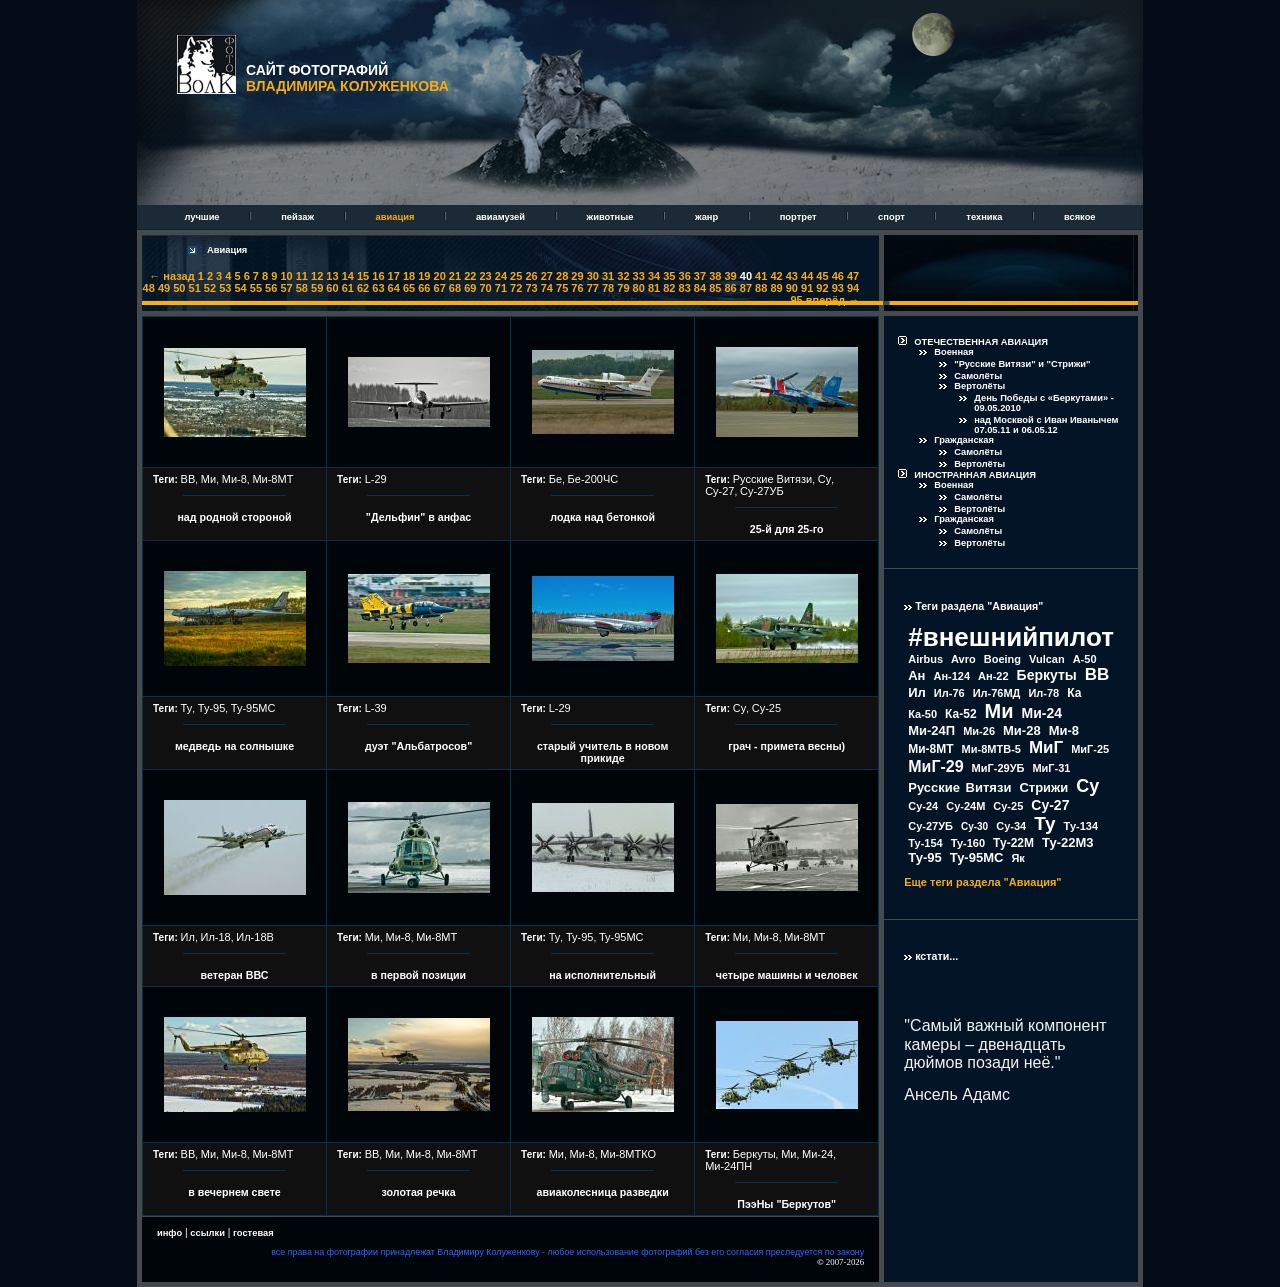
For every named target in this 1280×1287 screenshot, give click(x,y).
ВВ (188, 479)
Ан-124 (951, 676)
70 (485, 288)
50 (179, 288)
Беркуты (754, 1154)
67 (440, 288)
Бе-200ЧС (593, 479)
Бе (555, 479)
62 (363, 288)
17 (394, 276)
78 (608, 288)
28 (562, 276)
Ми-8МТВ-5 (991, 749)
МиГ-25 (1090, 749)
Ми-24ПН (728, 1166)
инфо (169, 1233)
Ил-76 (949, 693)
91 (807, 288)
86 (730, 288)
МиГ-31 (1051, 768)
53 (225, 288)
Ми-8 (234, 479)
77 (593, 288)
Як (1017, 858)
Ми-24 (817, 1154)
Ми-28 (1022, 730)
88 (761, 288)
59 (317, 288)
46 (838, 276)
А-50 (1085, 659)
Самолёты (978, 376)
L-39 (376, 708)
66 (424, 288)
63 (378, 288)
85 (715, 288)
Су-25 (766, 708)
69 (470, 288)
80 (639, 288)
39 (730, 276)
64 (394, 288)
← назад (171, 276)
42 (776, 276)
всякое (1080, 217)
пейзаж (298, 217)
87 (746, 288)
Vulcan (1047, 659)
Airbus (925, 659)
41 (761, 276)
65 (409, 288)
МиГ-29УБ (998, 768)
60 (332, 288)
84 (700, 288)
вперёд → (832, 300)
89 (776, 288)
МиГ (1046, 747)
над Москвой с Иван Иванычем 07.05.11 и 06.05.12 (1046, 425)
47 (853, 276)
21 (455, 276)
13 (332, 276)
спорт (892, 217)
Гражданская (964, 440)
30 (593, 276)
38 (715, 276)
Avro (963, 659)
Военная (954, 352)
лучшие (203, 217)
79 (623, 288)
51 (195, 288)
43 (792, 276)
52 (210, 288)
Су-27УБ (762, 491)
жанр (708, 217)
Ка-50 (922, 714)
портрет (799, 217)
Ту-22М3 (1068, 842)
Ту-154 (925, 843)
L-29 (376, 479)
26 (531, 276)
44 (807, 276)
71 (501, 288)
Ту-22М (1013, 843)
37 (700, 276)
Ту (187, 708)
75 (562, 288)
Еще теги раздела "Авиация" (982, 882)
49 (164, 288)
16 (378, 276)
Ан (916, 675)
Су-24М (965, 806)
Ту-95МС (253, 708)
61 (348, 288)
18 (409, 276)
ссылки (207, 1233)
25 (516, 276)
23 (485, 276)
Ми (208, 479)
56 (271, 288)
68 (455, 288)
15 (363, 276)
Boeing (1002, 659)
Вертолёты (979, 386)
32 (623, 276)
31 (608, 276)
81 (654, 288)
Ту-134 (1081, 826)
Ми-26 (979, 731)
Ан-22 (993, 676)
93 (838, 288)
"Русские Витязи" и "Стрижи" (1022, 364)
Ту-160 (968, 843)
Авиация (227, 250)
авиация (396, 217)
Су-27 (719, 491)
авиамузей (502, 217)
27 (547, 276)
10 (286, 276)
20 (440, 276)
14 (348, 276)
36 (685, 276)
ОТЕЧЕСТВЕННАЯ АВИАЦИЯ (981, 342)
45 (822, 276)
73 (531, 288)
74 (547, 288)
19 (424, 276)
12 (317, 276)
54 (240, 288)
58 (302, 288)
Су (824, 479)
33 (639, 276)
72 (516, 288)
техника (985, 217)
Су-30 (974, 826)
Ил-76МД (997, 693)
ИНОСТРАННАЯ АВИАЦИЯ (975, 475)
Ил (188, 937)
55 (256, 288)
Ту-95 (212, 708)
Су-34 (1011, 826)
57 (286, 288)
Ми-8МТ (272, 479)
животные (611, 217)
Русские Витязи (773, 479)
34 (654, 276)
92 (822, 288)
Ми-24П (931, 730)
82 (669, 288)
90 (792, 288)
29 (577, 276)
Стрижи (1043, 787)
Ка (1074, 693)
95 (797, 300)
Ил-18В (255, 937)
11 (302, 276)
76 (577, 288)
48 (149, 288)
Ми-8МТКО (628, 1154)
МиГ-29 (935, 766)
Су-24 (923, 806)
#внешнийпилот (1011, 637)
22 (470, 276)
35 (669, 276)
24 (501, 276)
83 (685, 288)
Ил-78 (1043, 693)
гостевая (253, 1233)
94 (853, 288)
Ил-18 (216, 937)
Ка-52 (961, 714)
